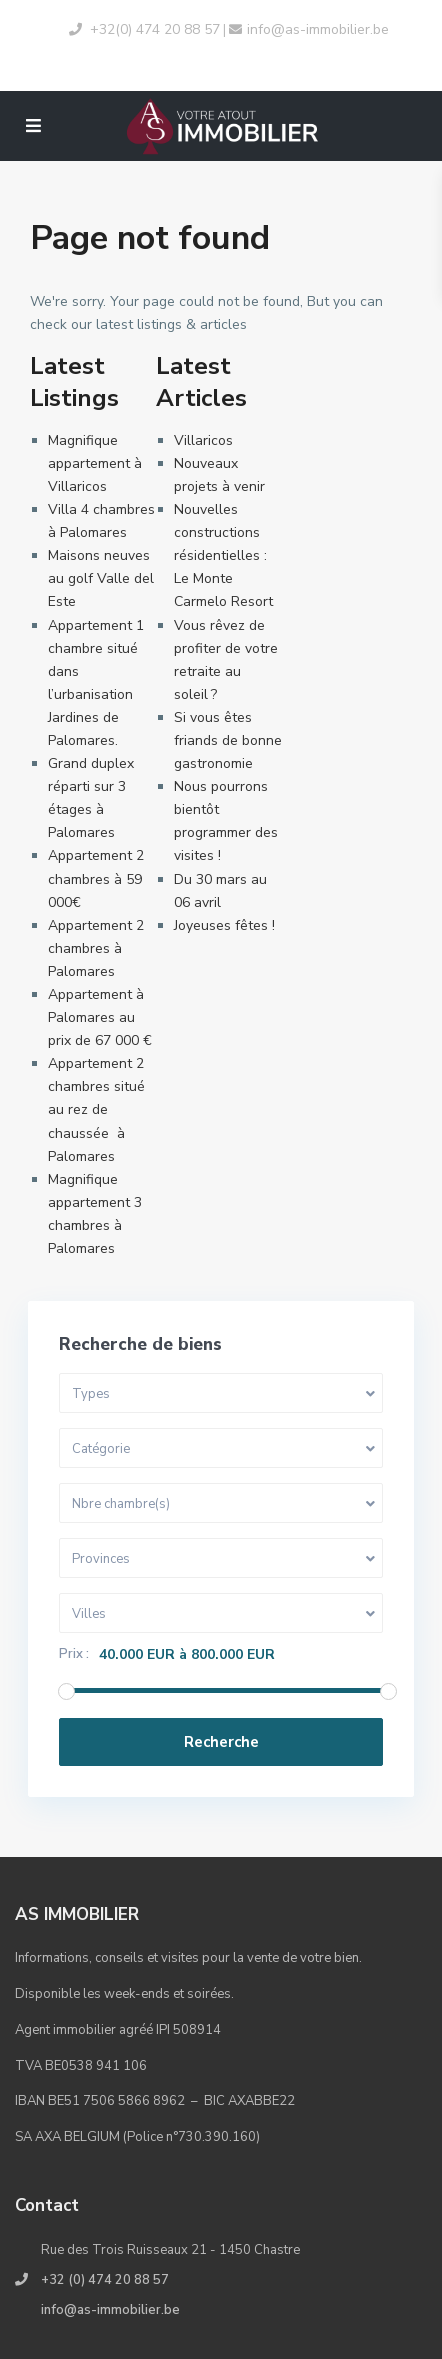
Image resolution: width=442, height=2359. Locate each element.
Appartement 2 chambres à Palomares (96, 948)
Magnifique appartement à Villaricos (95, 463)
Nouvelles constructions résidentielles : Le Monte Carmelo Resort (223, 555)
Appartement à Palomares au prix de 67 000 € (100, 1017)
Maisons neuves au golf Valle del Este (101, 578)
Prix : (74, 1654)
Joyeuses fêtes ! (224, 925)
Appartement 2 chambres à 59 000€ (96, 878)
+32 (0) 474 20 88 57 (105, 2280)
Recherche (221, 1742)
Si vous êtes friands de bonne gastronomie (228, 740)
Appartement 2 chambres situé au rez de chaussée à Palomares (96, 1109)
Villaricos (203, 440)
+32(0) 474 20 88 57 (155, 29)
